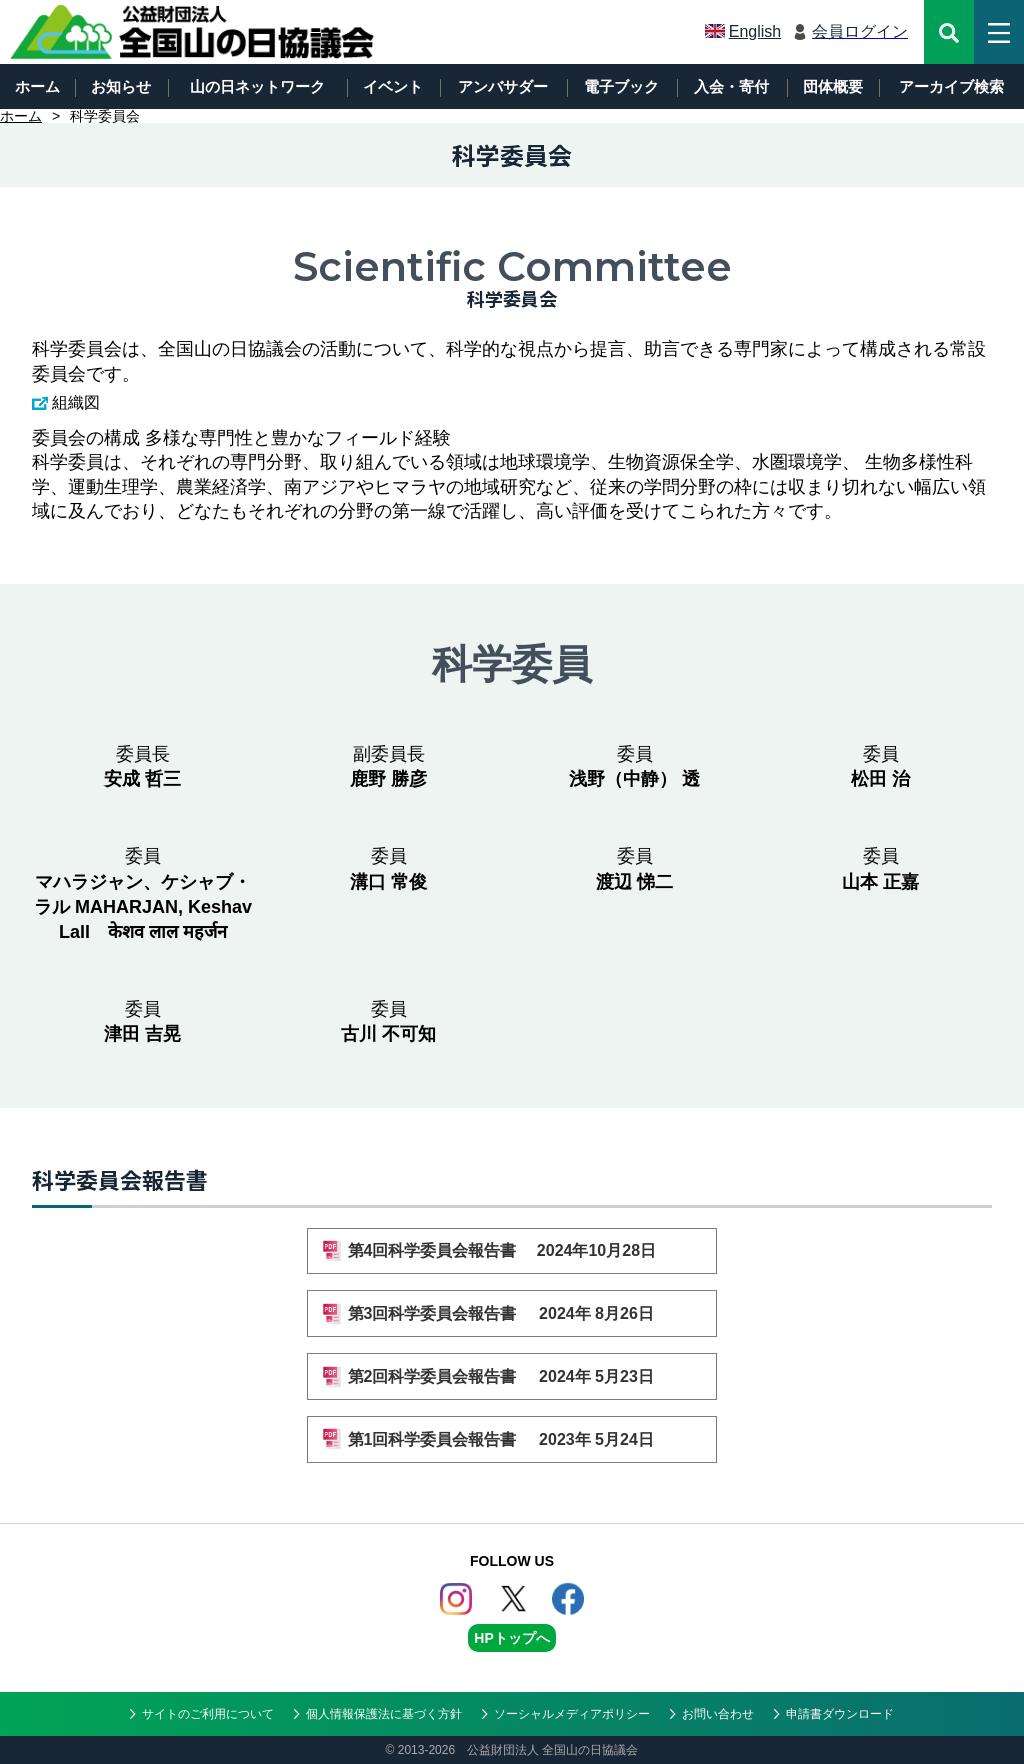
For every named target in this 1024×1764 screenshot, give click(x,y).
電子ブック (621, 86)
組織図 (76, 402)
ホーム (37, 86)
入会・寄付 (731, 86)
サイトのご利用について (208, 1714)
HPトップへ (511, 1638)
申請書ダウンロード (840, 1714)
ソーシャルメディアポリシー (572, 1714)
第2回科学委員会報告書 (512, 1376)
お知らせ (121, 86)
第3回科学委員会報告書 (512, 1313)
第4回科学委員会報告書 (512, 1250)
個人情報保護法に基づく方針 (384, 1714)
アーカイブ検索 (951, 86)
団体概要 (833, 86)
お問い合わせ (718, 1714)
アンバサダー (503, 86)
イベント (393, 86)
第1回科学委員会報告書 (512, 1439)
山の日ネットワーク (257, 86)
